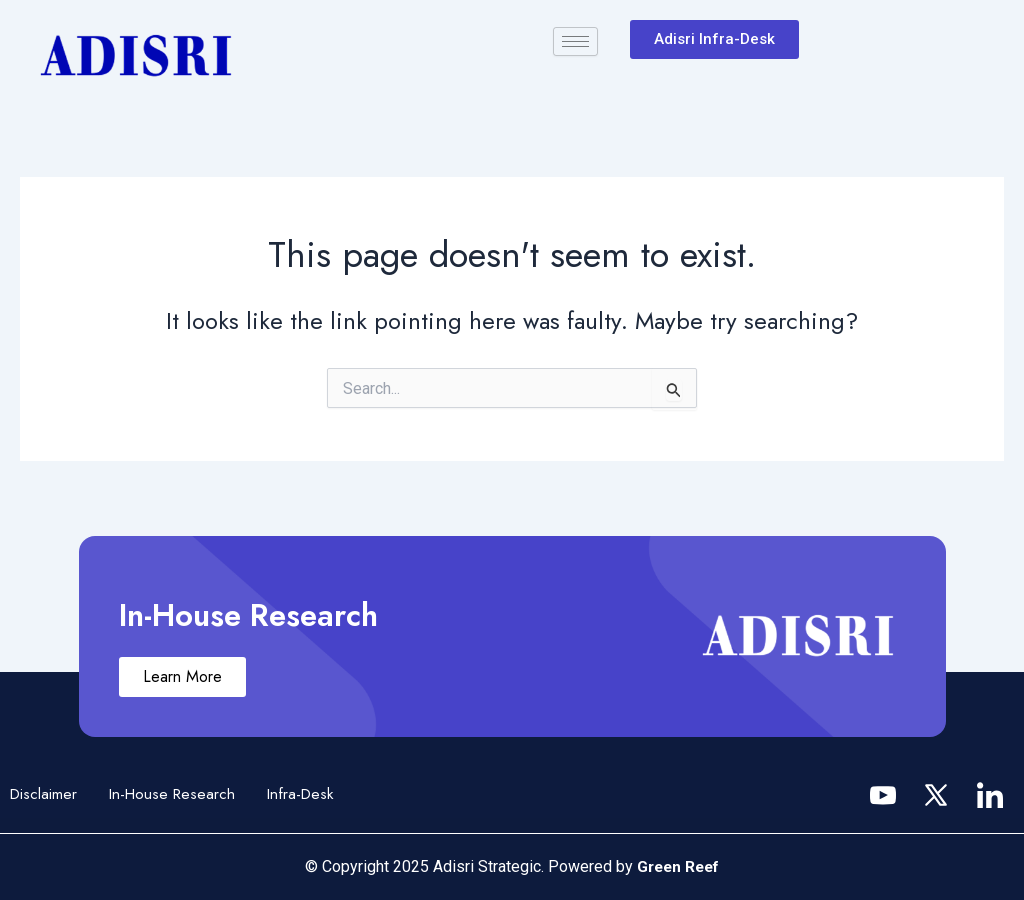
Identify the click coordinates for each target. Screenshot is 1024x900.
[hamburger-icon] (575, 41)
